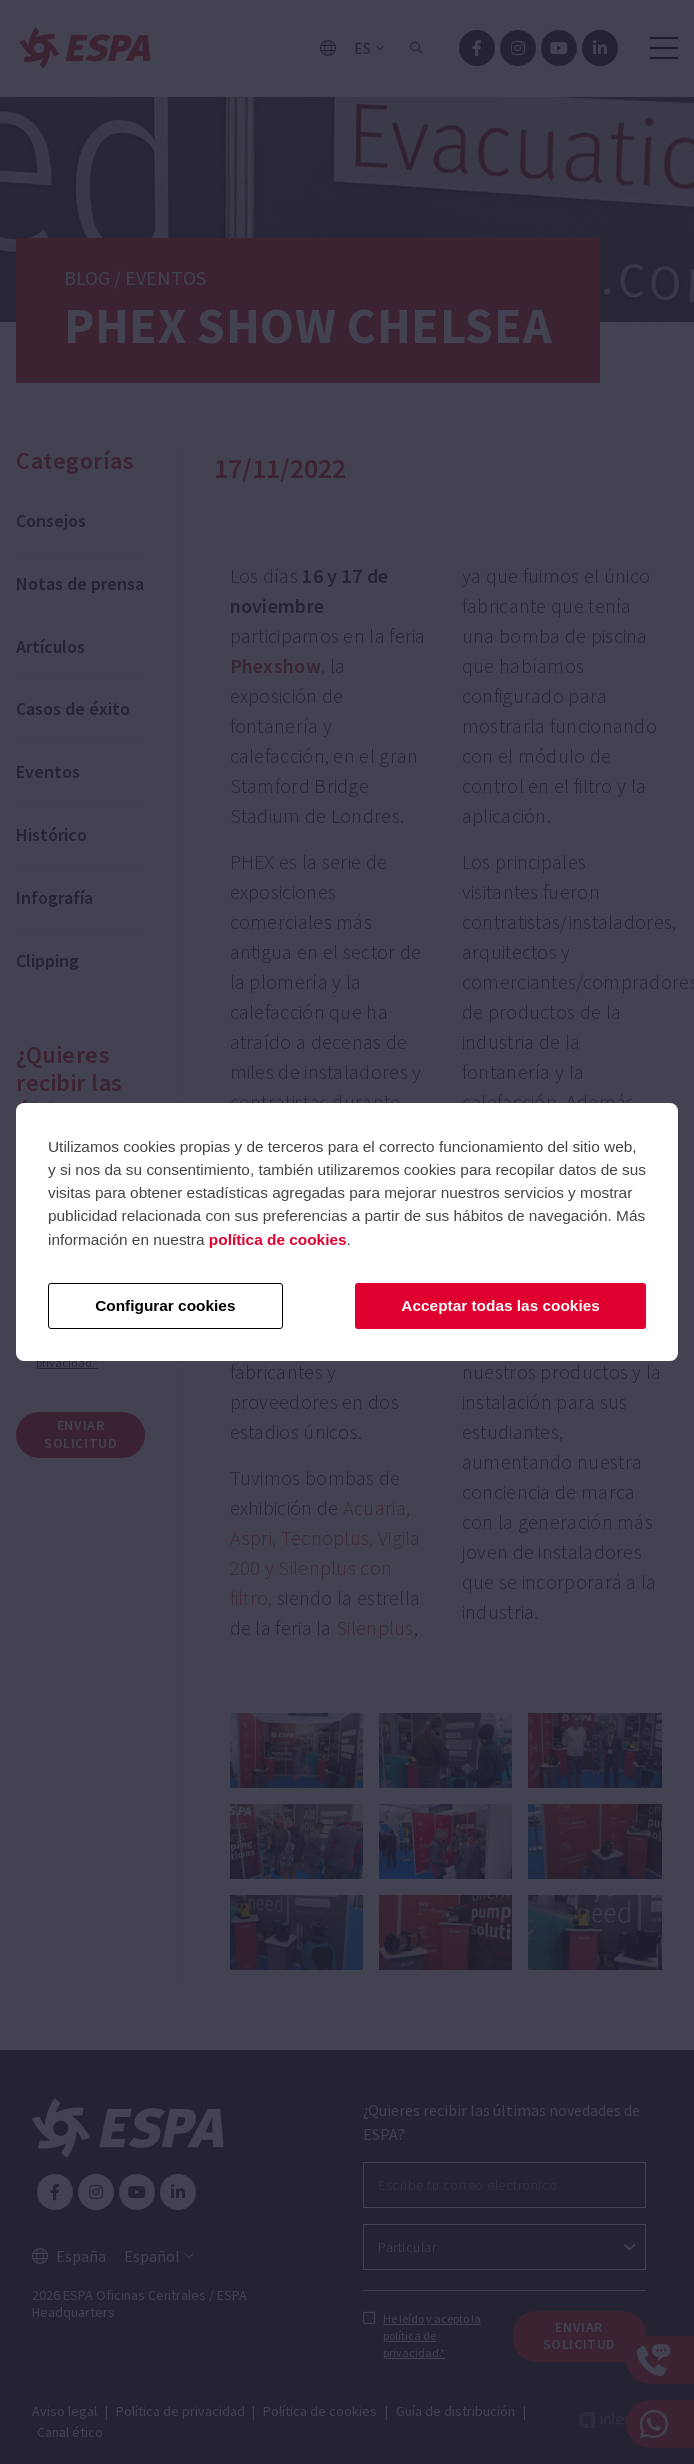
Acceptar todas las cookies (500, 1305)
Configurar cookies (165, 1305)
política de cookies (278, 1239)
